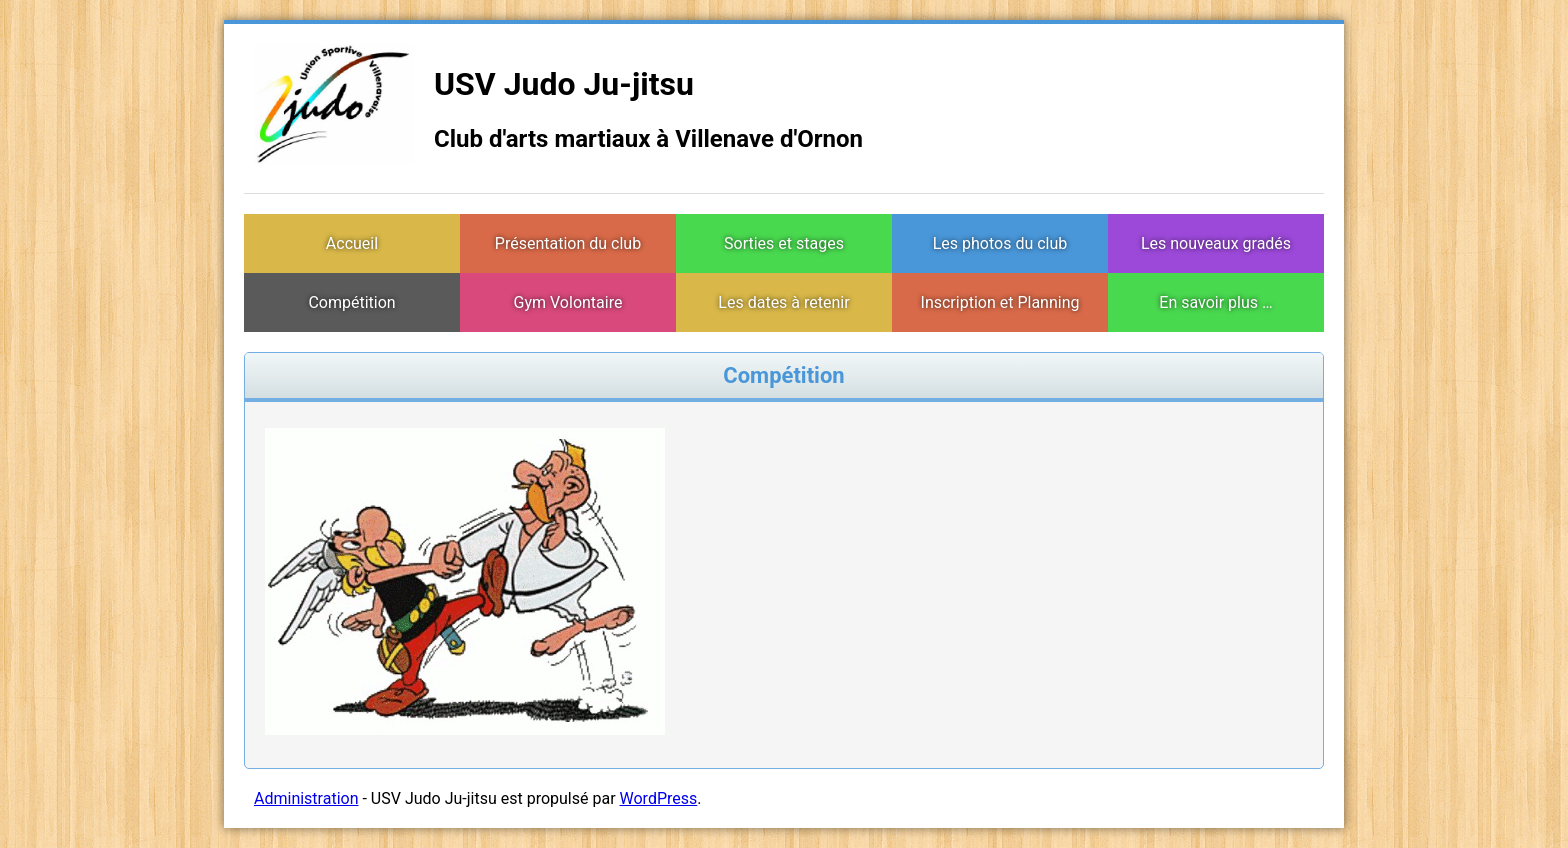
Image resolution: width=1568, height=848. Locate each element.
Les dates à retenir (783, 302)
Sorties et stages (784, 243)
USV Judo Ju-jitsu (564, 84)
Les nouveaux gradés (1216, 243)
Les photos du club (1000, 243)
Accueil (352, 243)
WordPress (659, 798)
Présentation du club (568, 243)
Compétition (351, 302)
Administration (306, 798)
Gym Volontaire (568, 302)
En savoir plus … (1215, 302)
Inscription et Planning (1000, 302)
